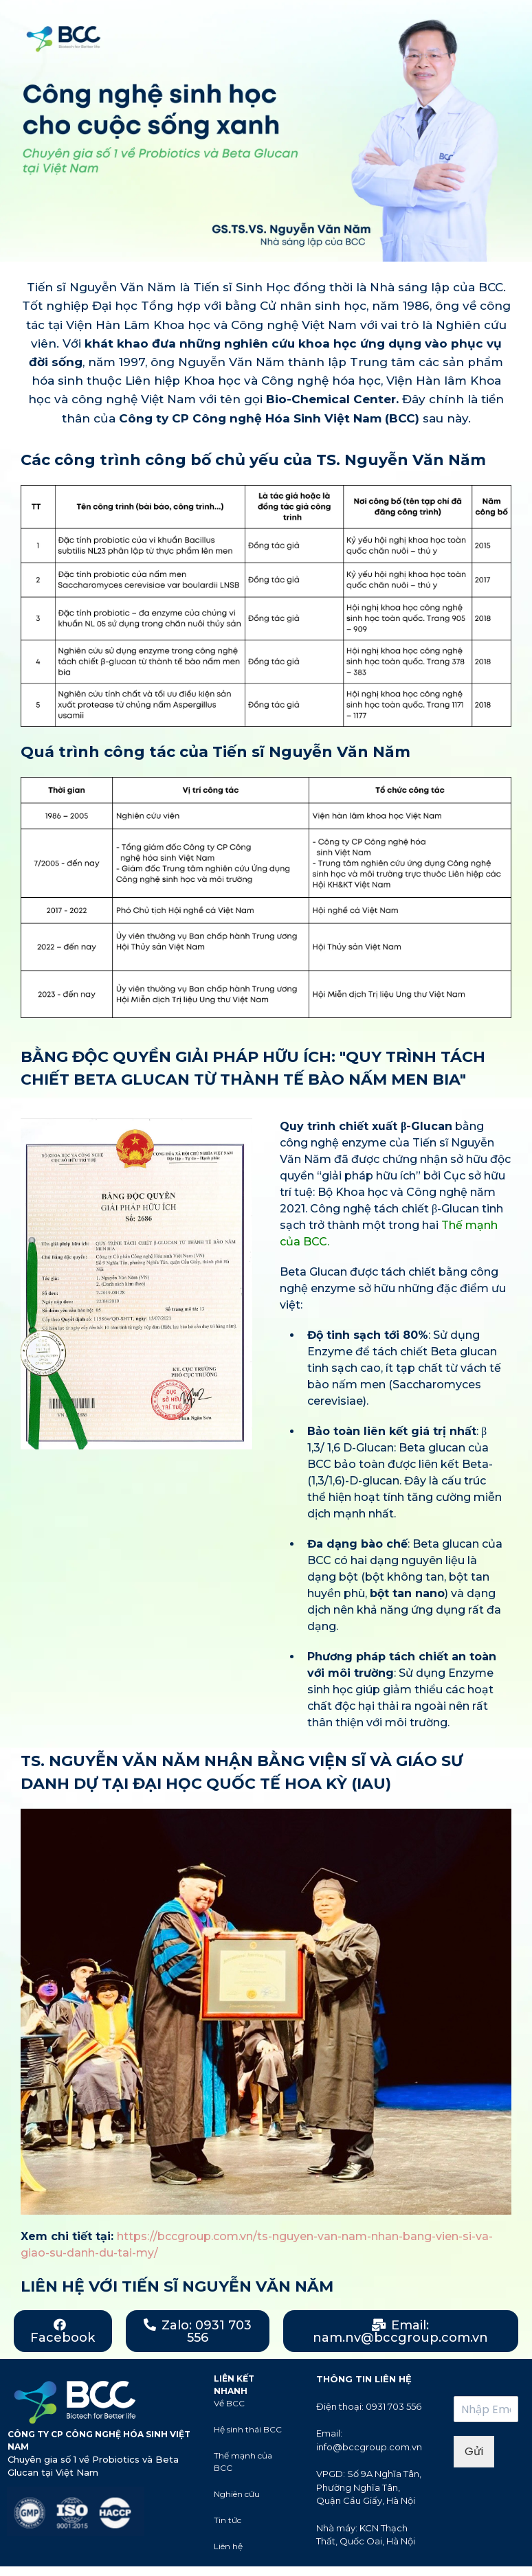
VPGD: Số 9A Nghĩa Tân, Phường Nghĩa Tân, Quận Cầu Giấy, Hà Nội (368, 2487)
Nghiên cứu (237, 2494)
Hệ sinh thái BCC (248, 2429)
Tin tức (227, 2520)
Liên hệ (228, 2546)
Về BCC (229, 2403)
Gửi (474, 2451)
